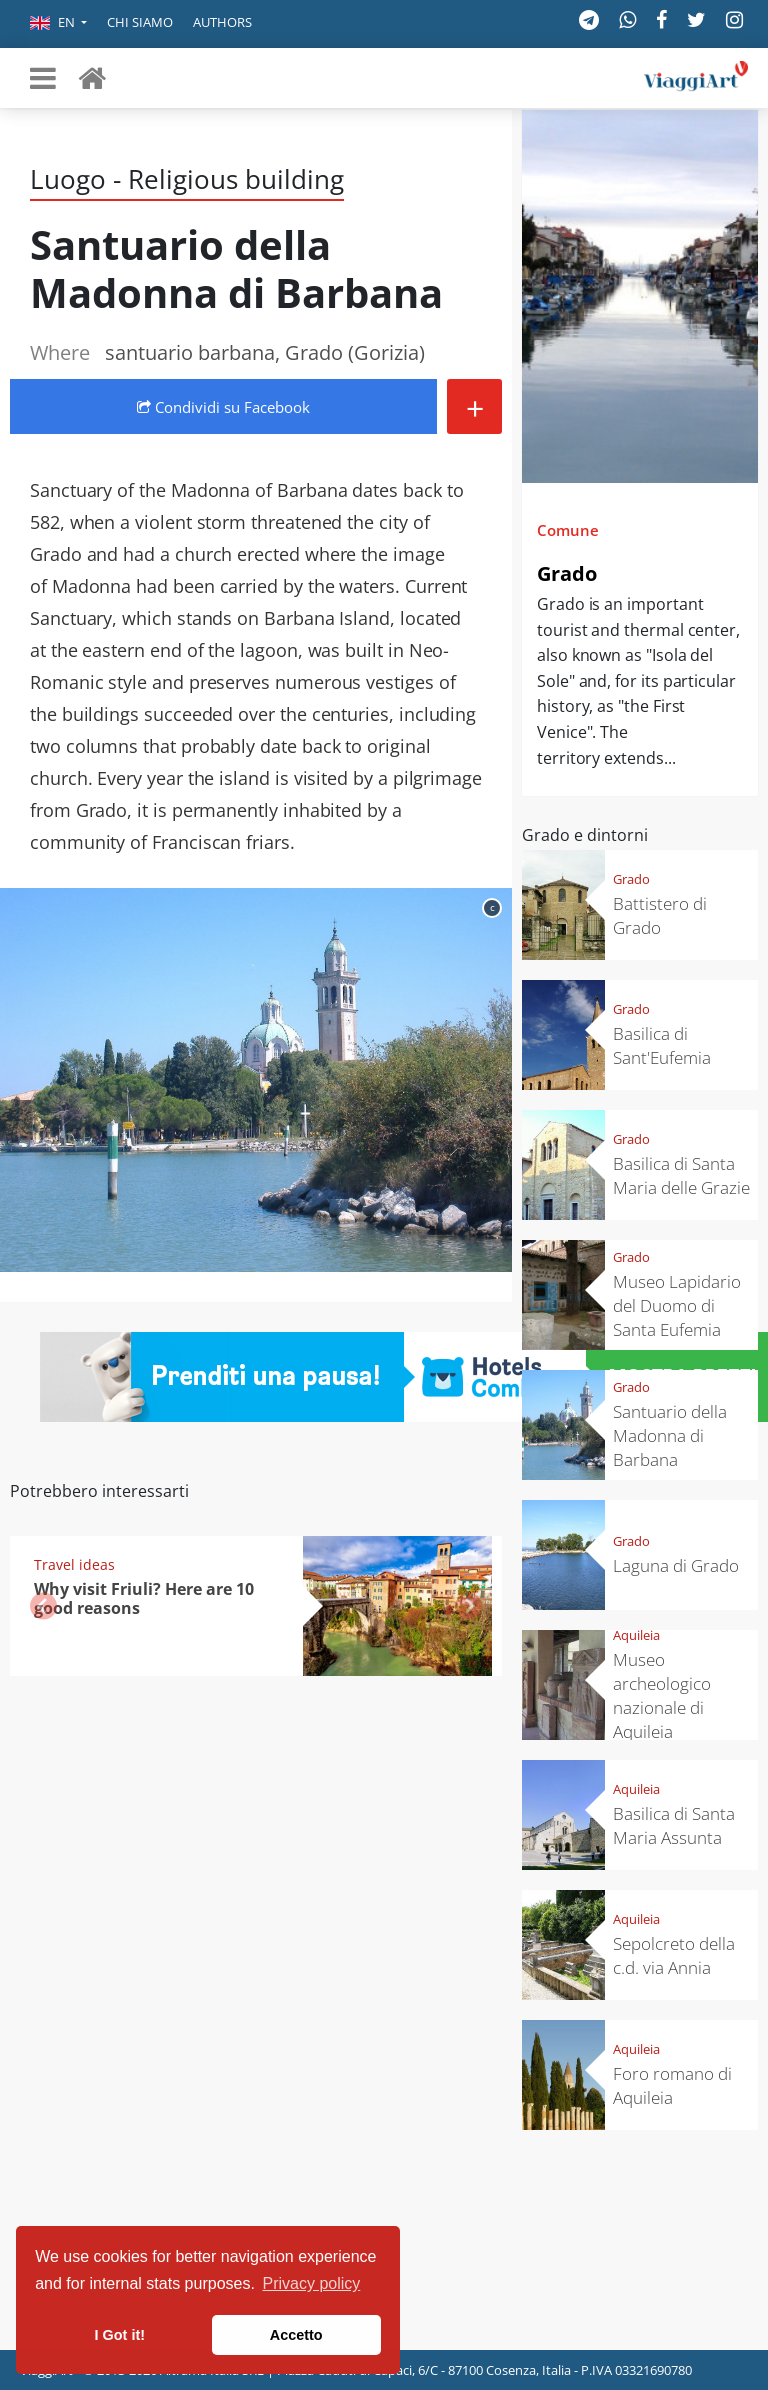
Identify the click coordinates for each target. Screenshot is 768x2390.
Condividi (223, 407)
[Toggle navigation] (43, 78)
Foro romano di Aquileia (672, 2085)
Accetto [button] (296, 2335)
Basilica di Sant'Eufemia (662, 1045)
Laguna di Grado (676, 1565)
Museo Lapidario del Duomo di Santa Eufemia (677, 1305)
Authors (222, 22)
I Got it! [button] (120, 2335)
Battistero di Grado (660, 915)
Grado (567, 573)
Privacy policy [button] (312, 2283)
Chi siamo (140, 22)
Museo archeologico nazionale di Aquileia (662, 1695)
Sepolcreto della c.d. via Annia (674, 1955)
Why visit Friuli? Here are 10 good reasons (144, 1598)
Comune (568, 530)
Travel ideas (74, 1564)
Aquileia (636, 1635)
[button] (58, 24)
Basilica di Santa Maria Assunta (674, 1825)
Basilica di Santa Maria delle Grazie (681, 1175)
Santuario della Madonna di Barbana (670, 1435)
